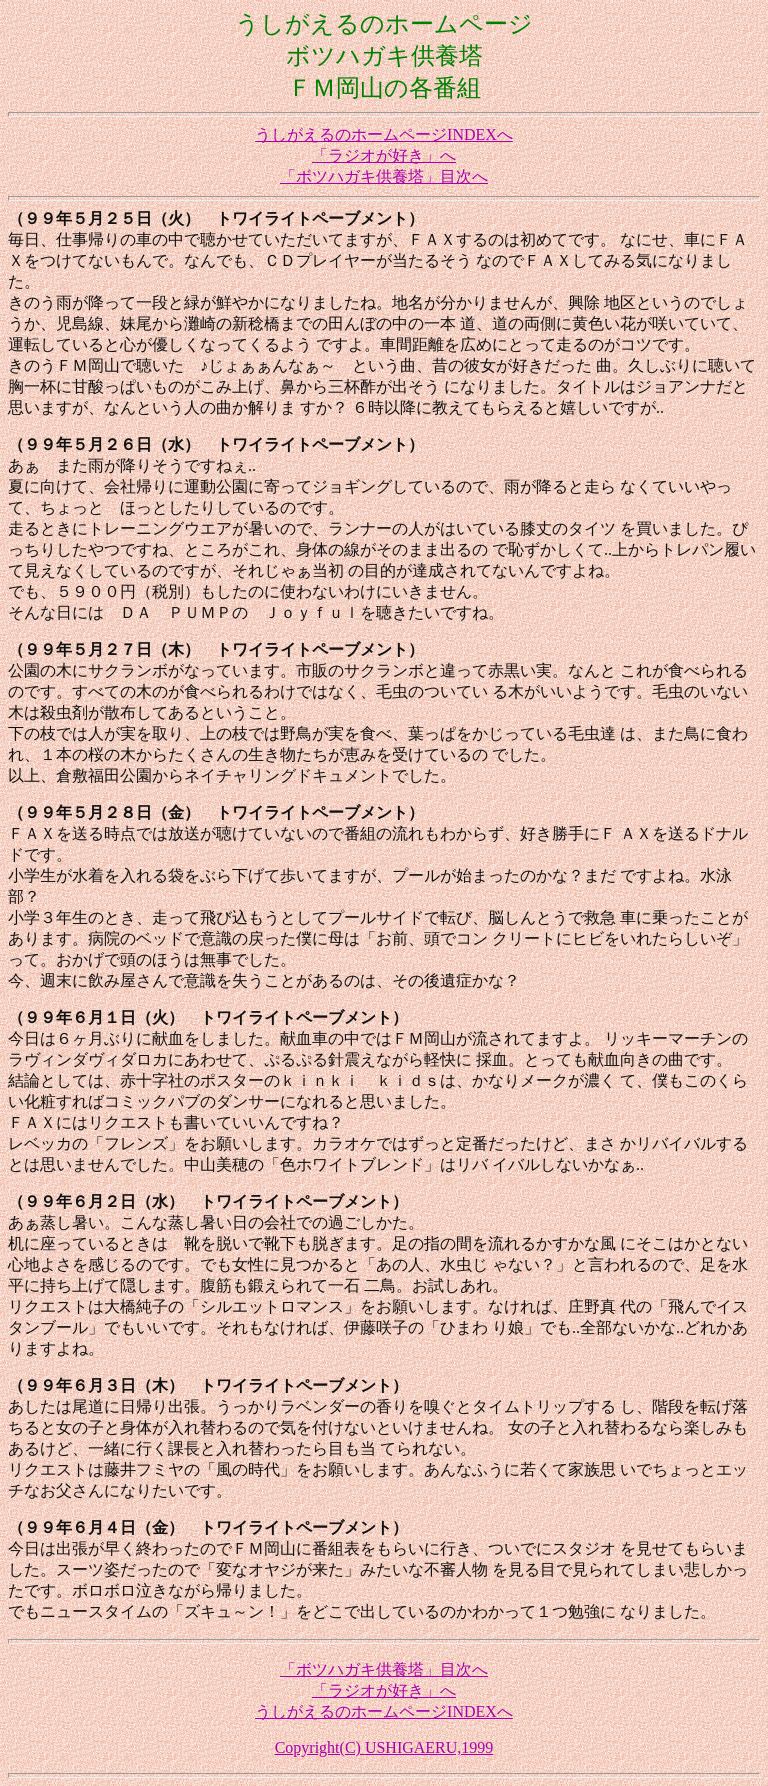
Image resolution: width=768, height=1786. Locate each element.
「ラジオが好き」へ (384, 155)
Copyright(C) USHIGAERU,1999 (384, 1747)
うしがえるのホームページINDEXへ (384, 134)
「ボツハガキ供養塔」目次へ (384, 176)
